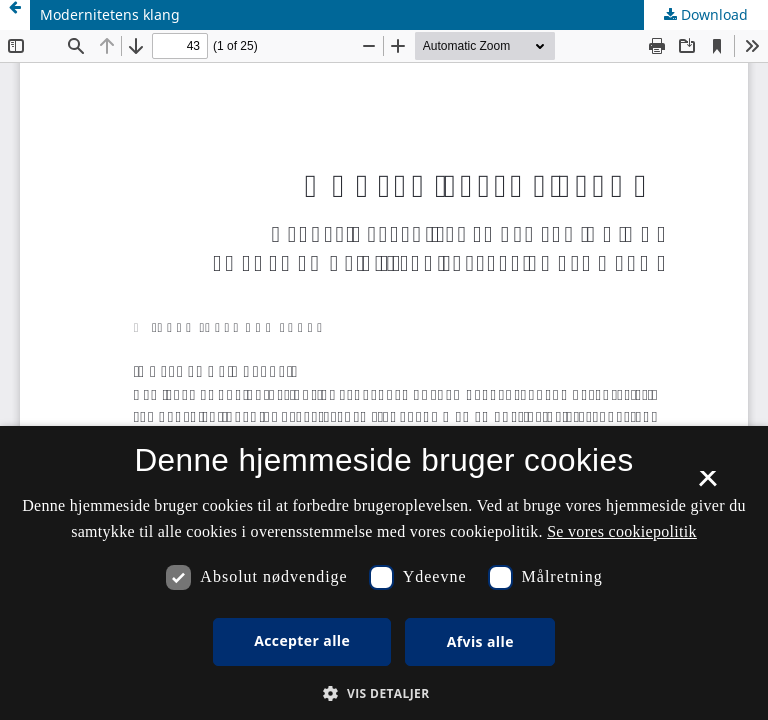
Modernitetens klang (110, 14)
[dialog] (384, 573)
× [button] (707, 485)
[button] (383, 693)
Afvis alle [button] (480, 641)
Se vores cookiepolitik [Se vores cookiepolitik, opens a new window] (622, 531)
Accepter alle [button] (302, 640)
